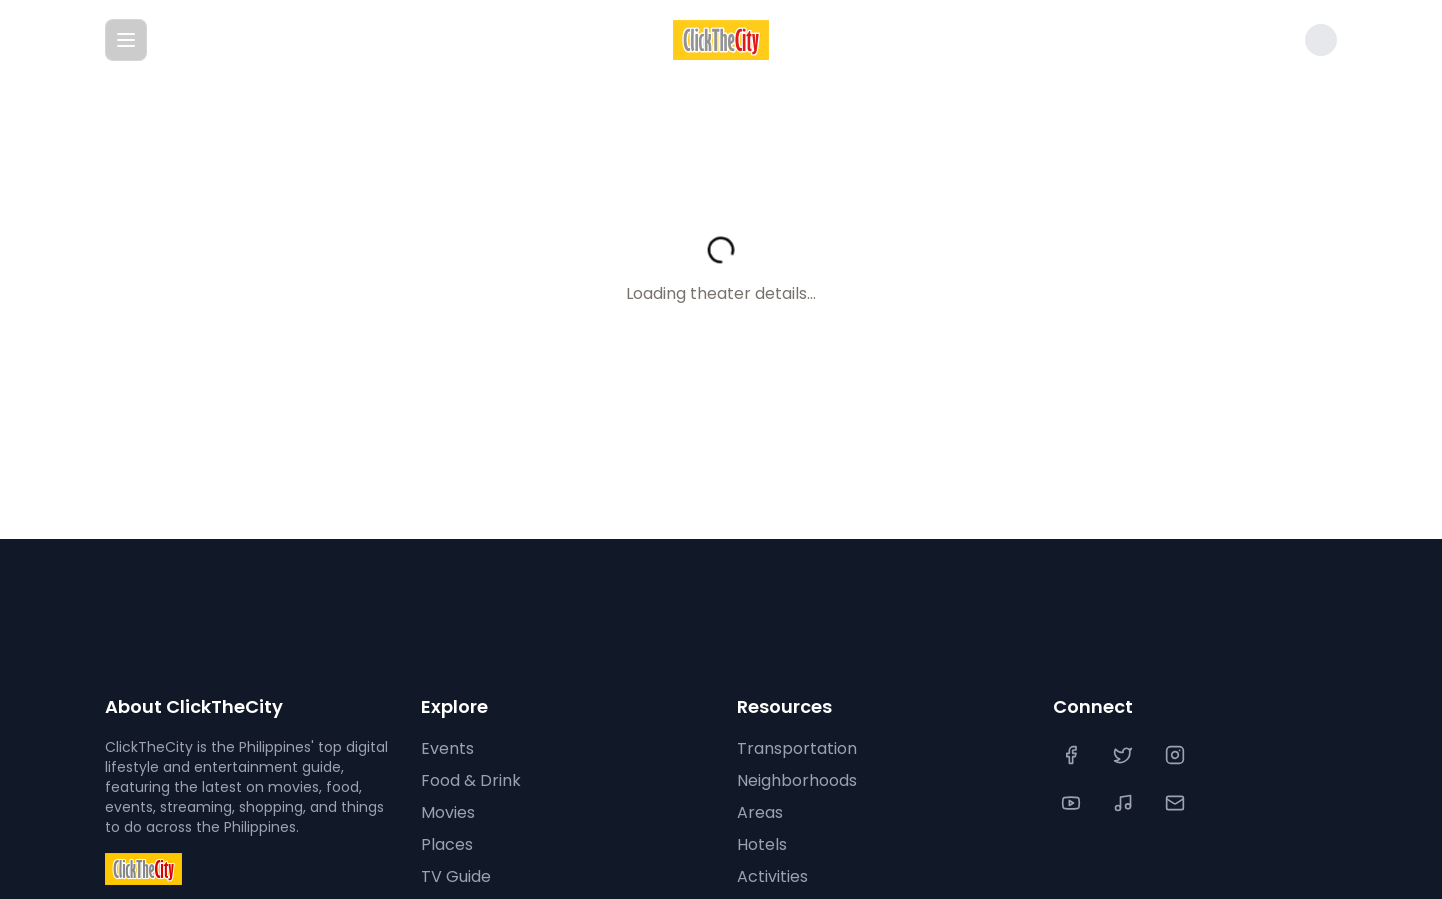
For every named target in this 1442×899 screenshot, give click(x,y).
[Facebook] (1073, 755)
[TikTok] (1125, 803)
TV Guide (456, 876)
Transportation (797, 748)
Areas (760, 812)
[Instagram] (1177, 755)
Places (447, 844)
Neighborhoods (797, 780)
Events (447, 748)
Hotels (762, 844)
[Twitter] (1125, 755)
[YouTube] (1073, 803)
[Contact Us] (1177, 803)
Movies (448, 812)
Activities (772, 876)
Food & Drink (471, 780)
